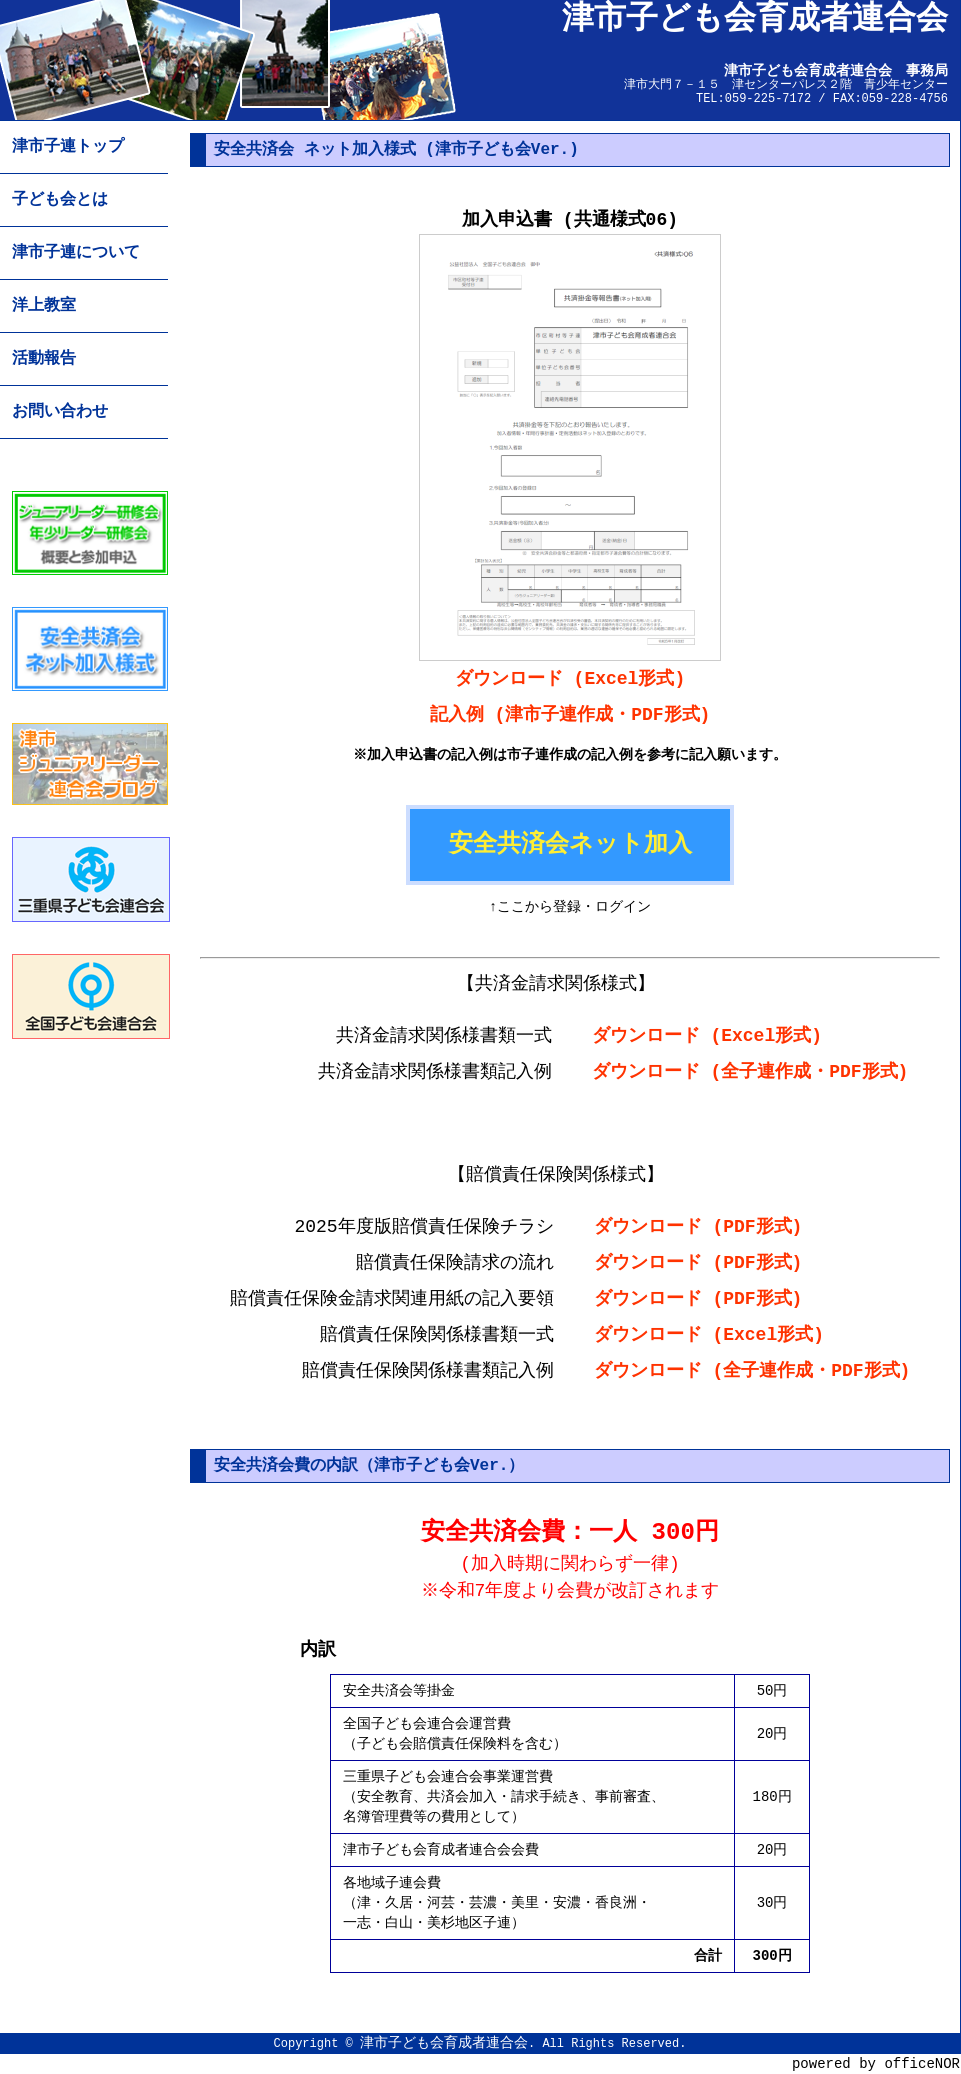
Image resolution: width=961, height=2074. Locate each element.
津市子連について (76, 253)
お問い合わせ (60, 412)
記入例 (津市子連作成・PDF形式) (570, 715)
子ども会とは (60, 200)
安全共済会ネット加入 (570, 844)
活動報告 (44, 359)
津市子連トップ (68, 147)
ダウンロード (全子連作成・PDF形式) (750, 1072)
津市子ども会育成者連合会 (444, 2042)
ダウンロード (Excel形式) (570, 679)
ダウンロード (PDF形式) (698, 1227)
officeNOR (922, 2063)
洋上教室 (44, 306)
